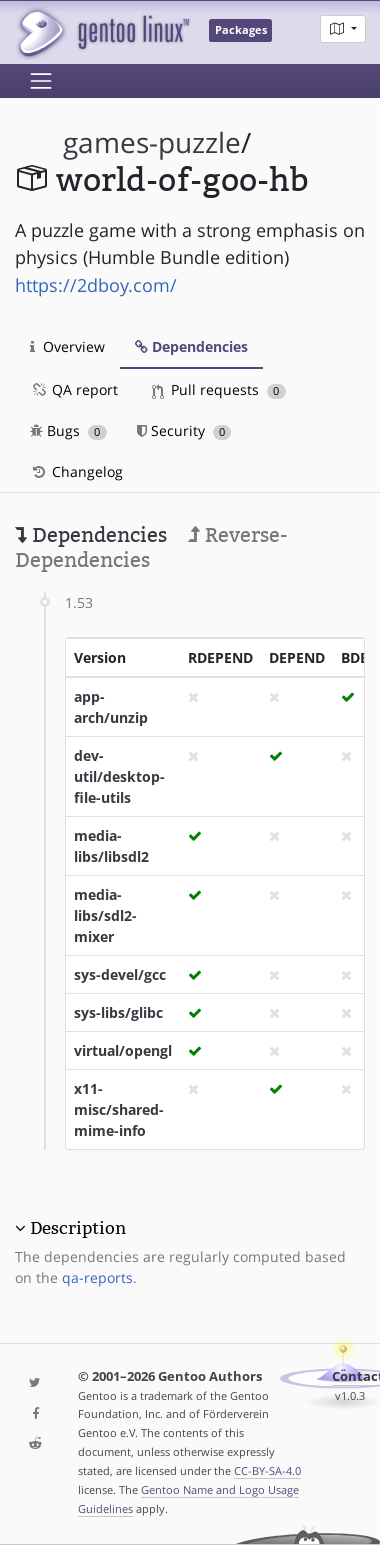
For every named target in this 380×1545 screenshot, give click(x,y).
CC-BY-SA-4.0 (267, 1470)
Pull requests (219, 389)
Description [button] (78, 1228)
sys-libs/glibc (118, 1012)
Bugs (68, 430)
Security (184, 430)
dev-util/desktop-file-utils (119, 776)
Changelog (76, 471)
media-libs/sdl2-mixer (105, 915)
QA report (74, 389)
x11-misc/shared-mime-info (119, 1109)
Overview (67, 346)
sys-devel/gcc (120, 974)
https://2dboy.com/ (96, 285)
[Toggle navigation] (41, 81)
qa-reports (97, 1277)
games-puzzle (152, 142)
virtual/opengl (123, 1050)
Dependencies (191, 346)
